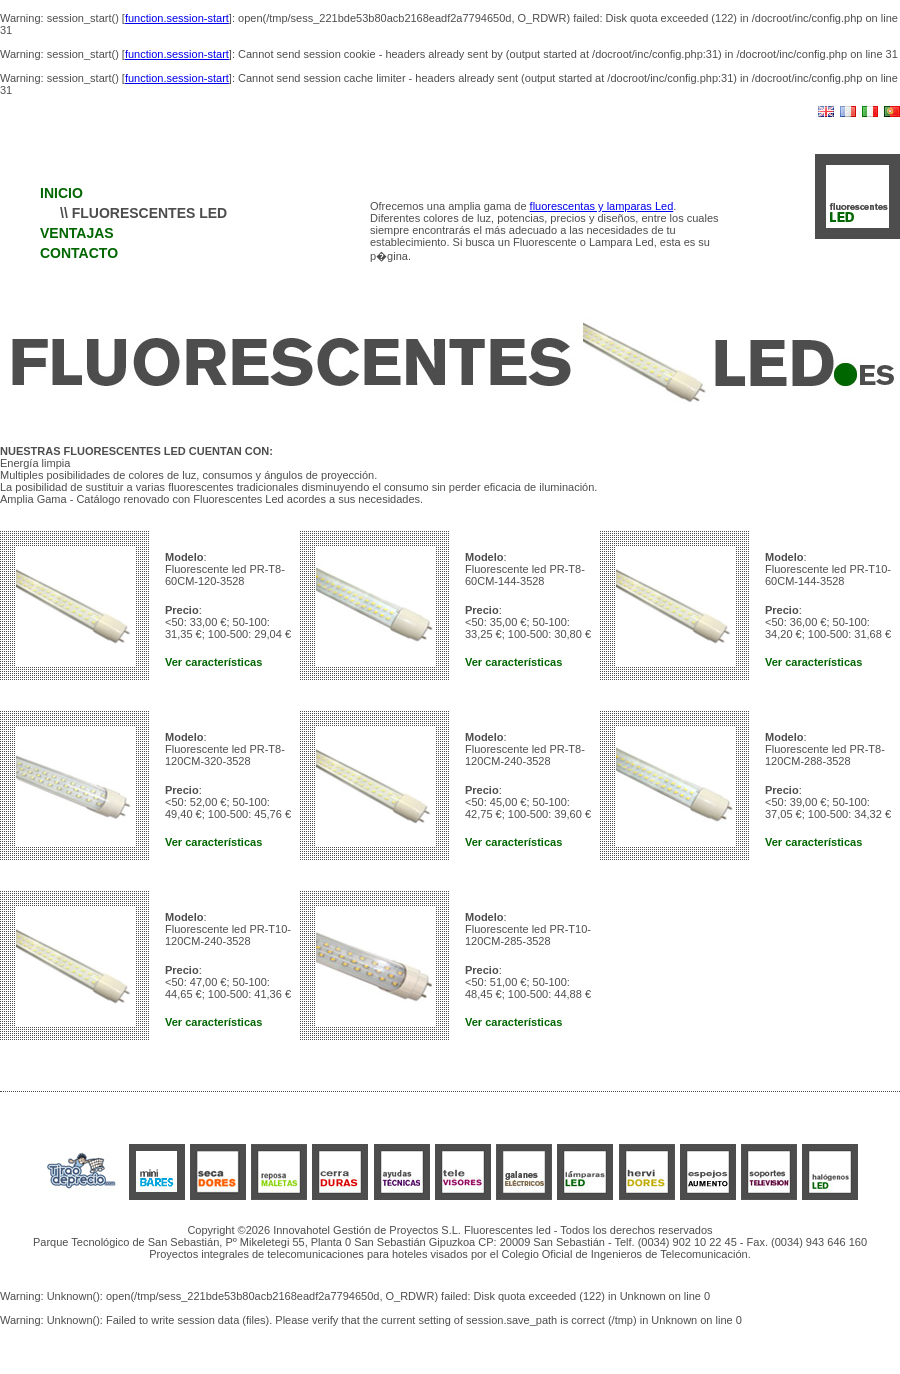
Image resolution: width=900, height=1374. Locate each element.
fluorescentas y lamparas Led (602, 206)
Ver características (213, 662)
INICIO (61, 193)
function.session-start (177, 18)
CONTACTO (79, 253)
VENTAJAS (77, 233)
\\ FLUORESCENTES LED (143, 213)
